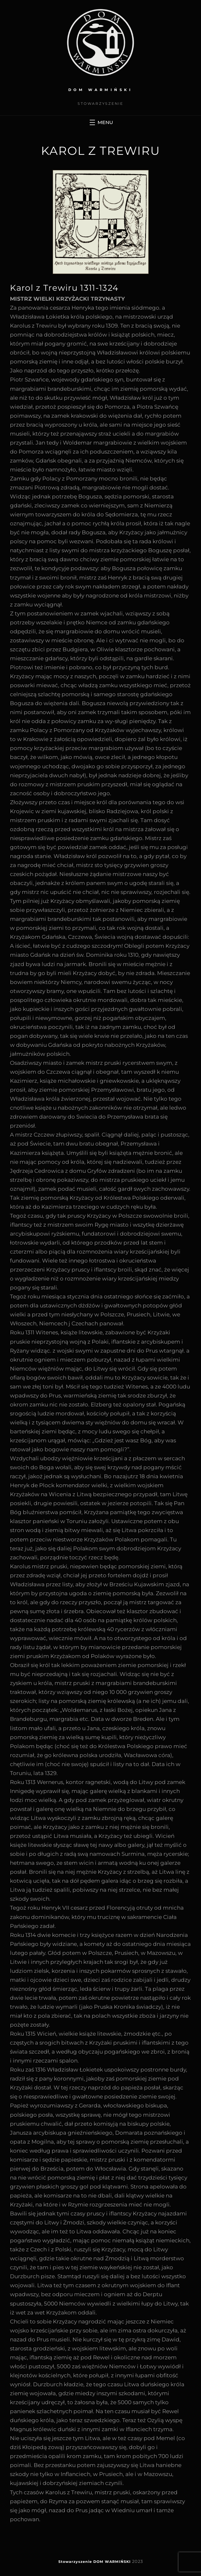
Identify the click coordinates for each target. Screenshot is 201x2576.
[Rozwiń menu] (100, 122)
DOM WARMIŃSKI (100, 90)
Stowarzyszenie (75, 2561)
